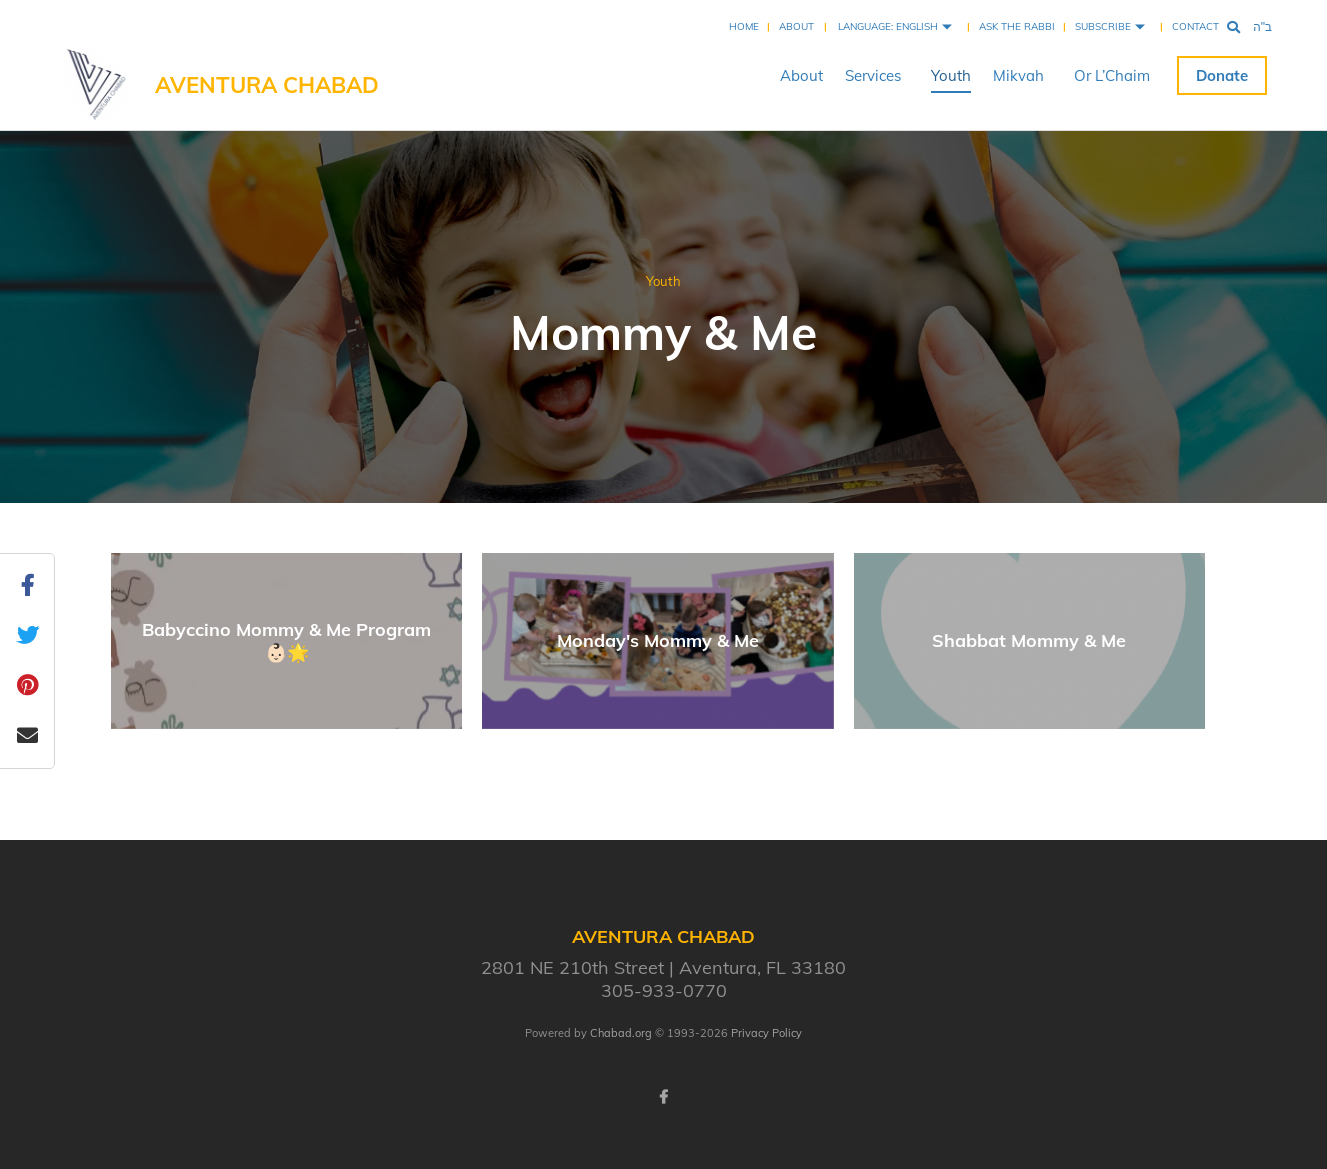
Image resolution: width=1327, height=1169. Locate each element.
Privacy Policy (766, 1033)
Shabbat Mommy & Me (1029, 640)
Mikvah (1018, 75)
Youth (951, 75)
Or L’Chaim (1112, 75)
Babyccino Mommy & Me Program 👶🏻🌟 (286, 641)
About (796, 26)
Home (744, 26)
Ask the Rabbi (1017, 26)
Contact (1195, 26)
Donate (1222, 75)
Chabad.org (621, 1033)
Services (873, 75)
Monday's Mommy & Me (658, 640)
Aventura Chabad (267, 85)
